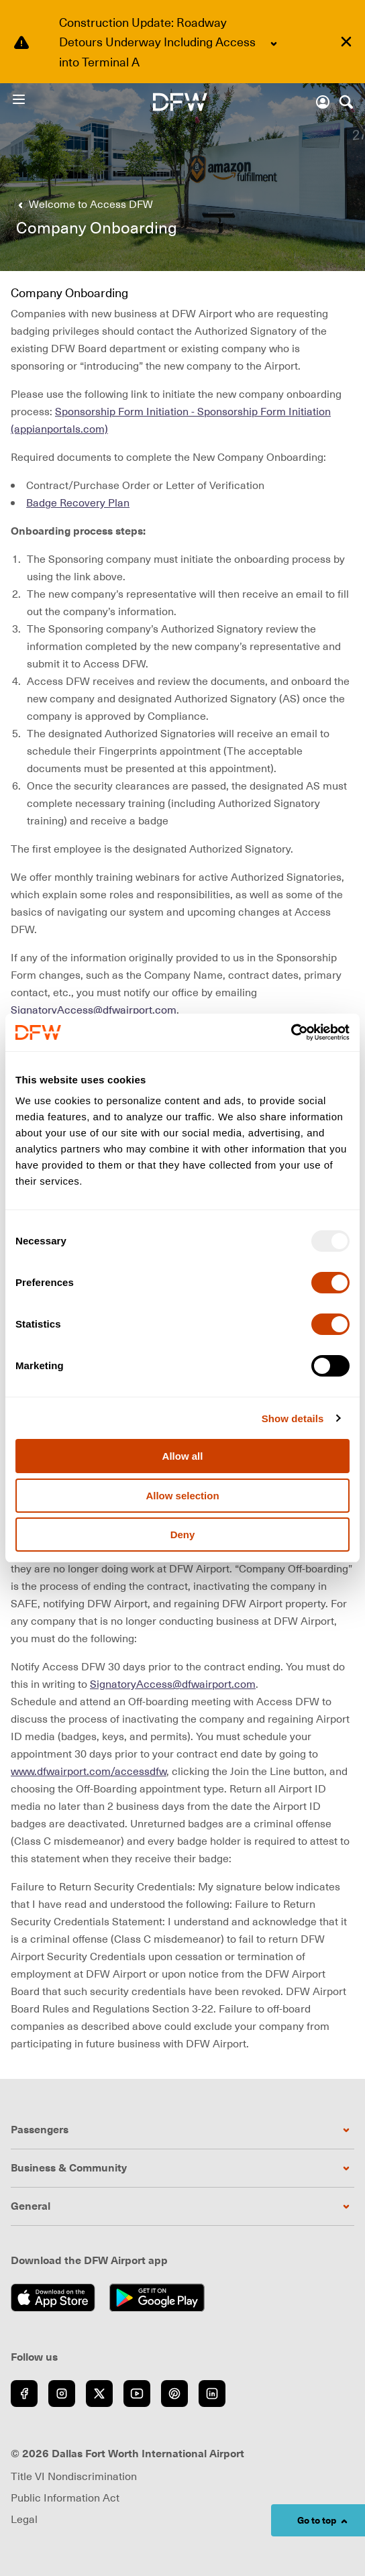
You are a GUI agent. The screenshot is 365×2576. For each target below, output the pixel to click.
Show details (293, 1418)
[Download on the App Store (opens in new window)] (57, 2298)
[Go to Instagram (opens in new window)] (61, 2393)
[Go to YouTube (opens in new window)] (136, 2393)
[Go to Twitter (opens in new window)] (99, 2393)
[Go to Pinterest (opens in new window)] (174, 2393)
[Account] (323, 102)
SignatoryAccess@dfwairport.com (93, 1009)
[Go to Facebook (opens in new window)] (24, 2393)
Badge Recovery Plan (77, 502)
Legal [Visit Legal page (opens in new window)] (24, 2519)
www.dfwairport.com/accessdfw (88, 1771)
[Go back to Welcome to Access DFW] (83, 204)
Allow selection (182, 1495)
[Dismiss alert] (346, 42)
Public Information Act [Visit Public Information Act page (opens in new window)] (65, 2497)
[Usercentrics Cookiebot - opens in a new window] (291, 1032)
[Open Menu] (31, 99)
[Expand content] (274, 44)
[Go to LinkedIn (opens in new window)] (212, 2393)
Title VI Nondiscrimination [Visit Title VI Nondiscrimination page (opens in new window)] (74, 2476)
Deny (182, 1534)
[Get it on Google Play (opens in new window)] (160, 2298)
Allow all (182, 1456)
